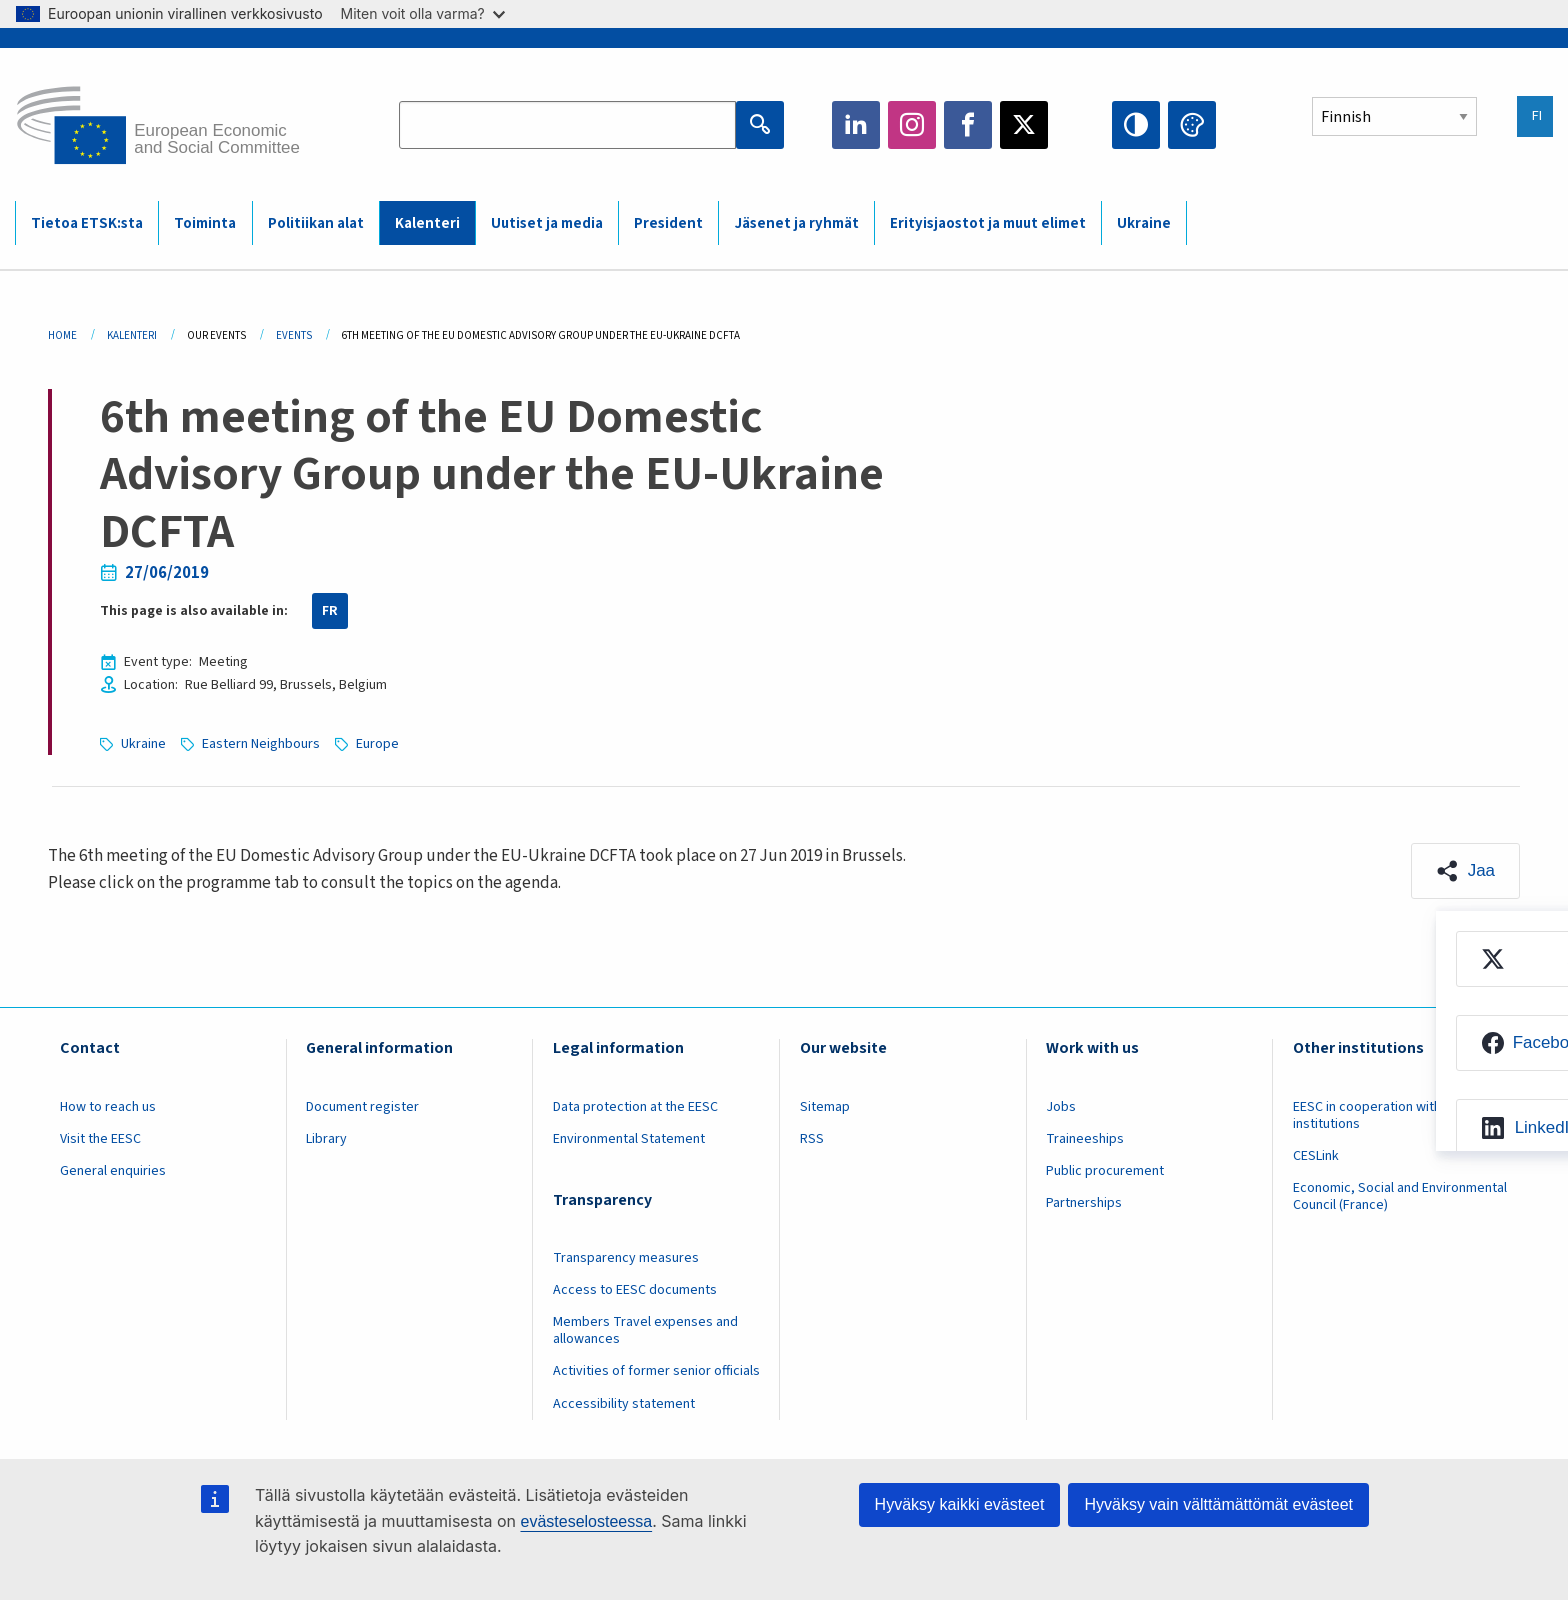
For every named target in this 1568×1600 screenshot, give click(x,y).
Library (326, 1139)
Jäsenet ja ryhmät (797, 223)
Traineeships (1085, 1139)
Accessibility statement (624, 1404)
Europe (377, 744)
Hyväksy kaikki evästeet (960, 1504)
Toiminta (205, 223)
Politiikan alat (316, 223)
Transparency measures (626, 1258)
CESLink (1316, 1156)
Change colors (1192, 125)
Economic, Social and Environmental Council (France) (1400, 1196)
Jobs (1061, 1107)
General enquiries (113, 1171)
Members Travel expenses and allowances (645, 1330)
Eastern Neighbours (261, 744)
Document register (362, 1107)
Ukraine (1144, 223)
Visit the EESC (100, 1139)
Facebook (968, 125)
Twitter (1024, 125)
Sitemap (825, 1107)
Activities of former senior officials (656, 1371)
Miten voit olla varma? (423, 13)
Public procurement (1105, 1171)
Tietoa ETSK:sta (87, 223)
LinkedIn (856, 125)
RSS (812, 1139)
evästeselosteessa (586, 1521)
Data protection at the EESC (635, 1107)
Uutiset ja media (547, 223)
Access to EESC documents (635, 1290)
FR (330, 611)
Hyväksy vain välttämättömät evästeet (1218, 1504)
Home (62, 335)
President (668, 223)
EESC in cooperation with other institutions (1385, 1115)
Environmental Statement (629, 1139)
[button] (1465, 871)
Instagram (912, 125)
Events (294, 335)
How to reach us (108, 1107)
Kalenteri (427, 223)
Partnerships (1084, 1203)
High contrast (1136, 125)
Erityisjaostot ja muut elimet (988, 223)
